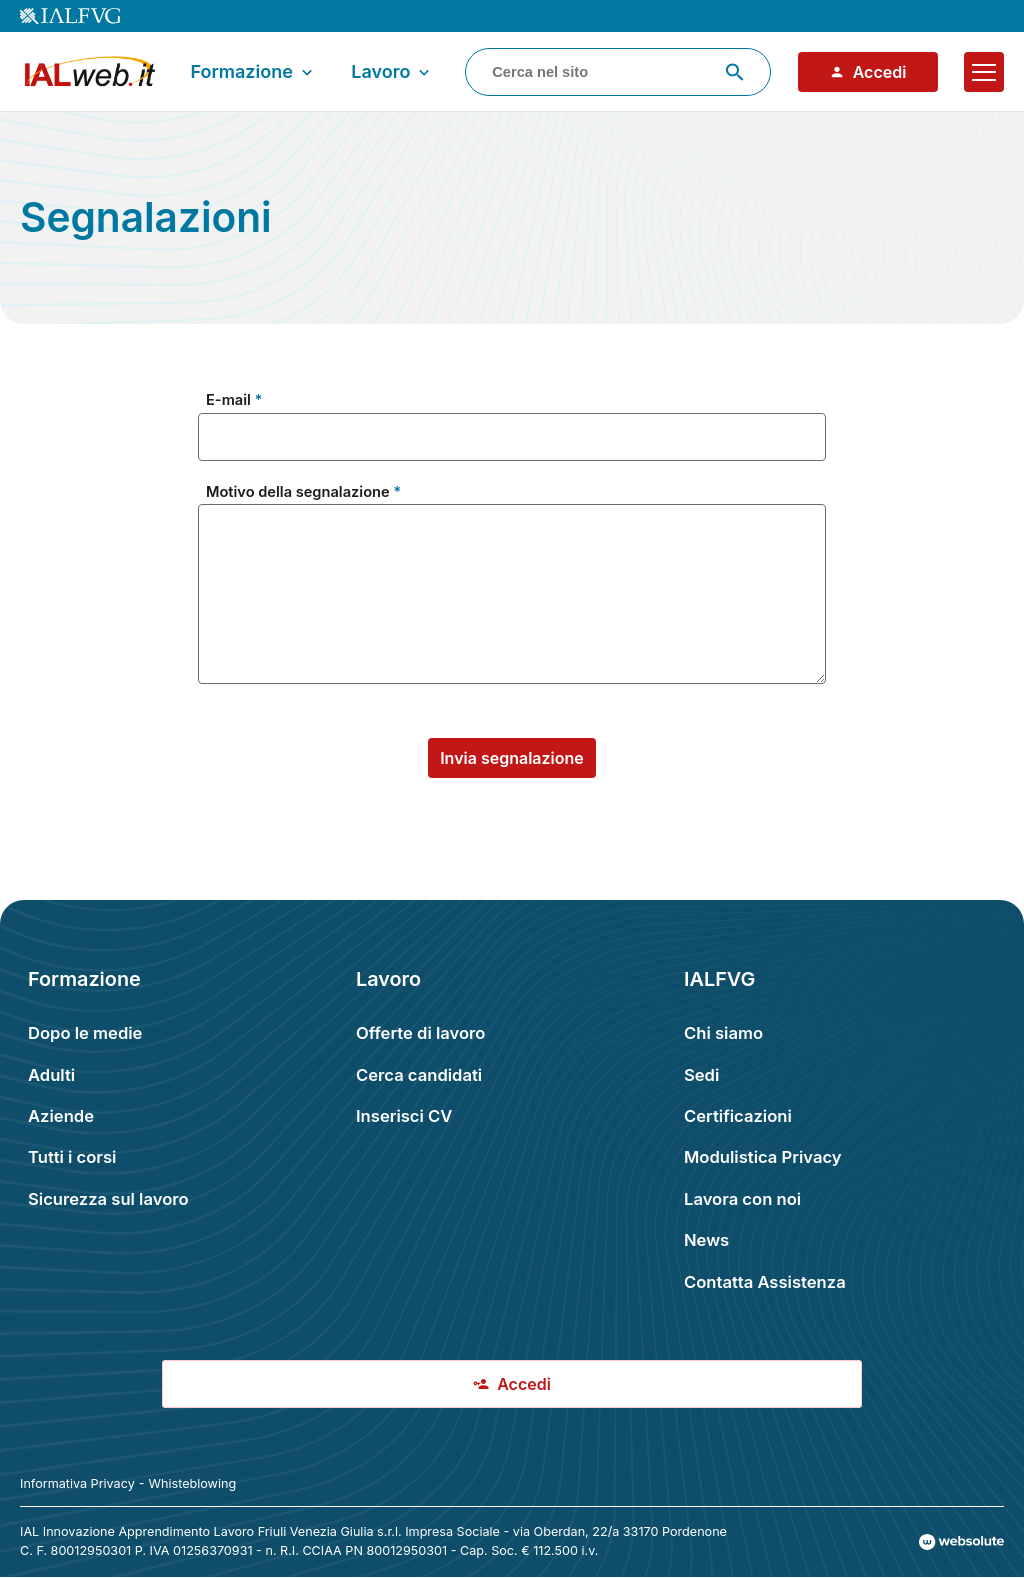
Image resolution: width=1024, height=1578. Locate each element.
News (706, 1240)
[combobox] (618, 72)
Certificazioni (738, 1116)
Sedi (701, 1075)
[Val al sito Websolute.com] (961, 1542)
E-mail (228, 400)
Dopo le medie (85, 1033)
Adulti (51, 1075)
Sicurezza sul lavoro (108, 1199)
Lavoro (392, 72)
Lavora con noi (742, 1199)
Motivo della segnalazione (298, 492)
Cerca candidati (419, 1075)
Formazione (253, 72)
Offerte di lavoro (420, 1033)
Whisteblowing (193, 1483)
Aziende (61, 1116)
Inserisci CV (404, 1116)
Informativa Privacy (77, 1483)
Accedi (868, 72)
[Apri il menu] (984, 72)
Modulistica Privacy (763, 1157)
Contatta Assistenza (765, 1282)
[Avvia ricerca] (735, 72)
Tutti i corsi (72, 1157)
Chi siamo (723, 1033)
